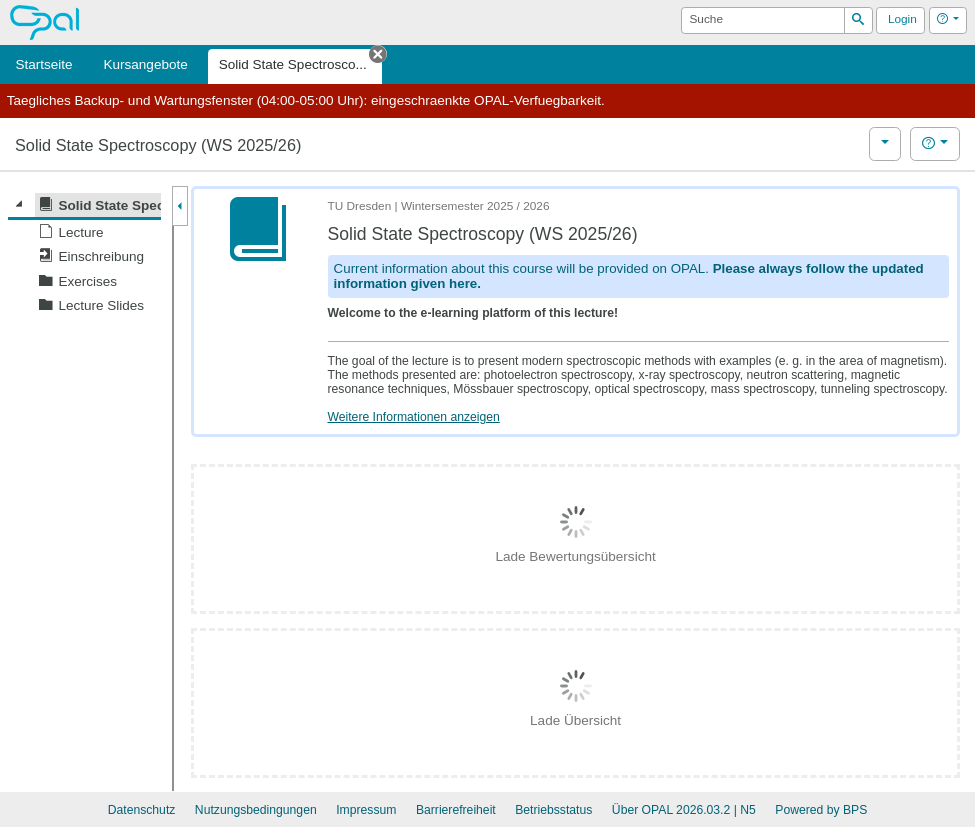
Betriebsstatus (553, 810)
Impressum (366, 810)
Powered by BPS (821, 810)
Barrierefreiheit (456, 810)
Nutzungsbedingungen (256, 810)
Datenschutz (142, 810)
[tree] (84, 255)
